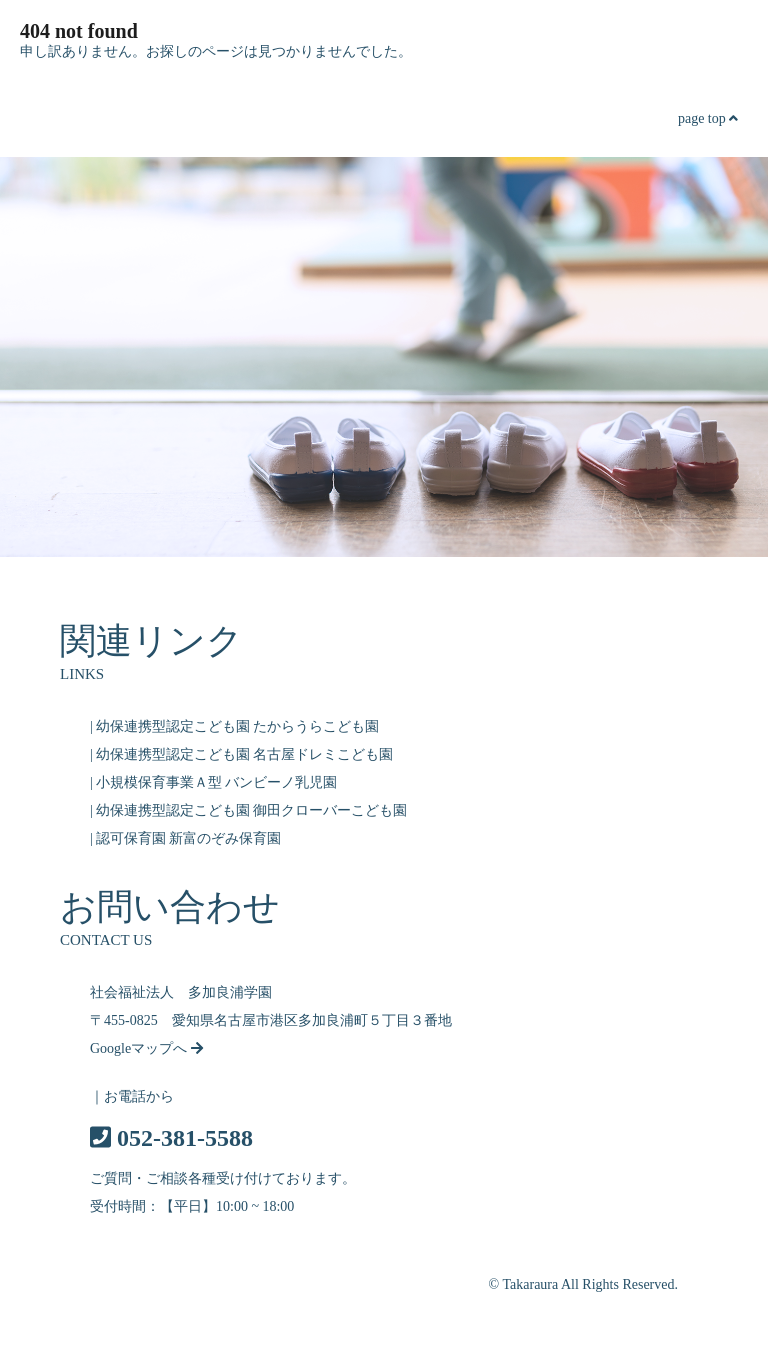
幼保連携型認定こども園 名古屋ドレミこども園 (245, 754)
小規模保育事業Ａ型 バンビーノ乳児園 (217, 782)
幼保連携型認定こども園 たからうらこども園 (238, 726)
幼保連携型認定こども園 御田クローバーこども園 (252, 810)
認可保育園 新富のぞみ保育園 (189, 838)
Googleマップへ (146, 1048)
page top (708, 118)
